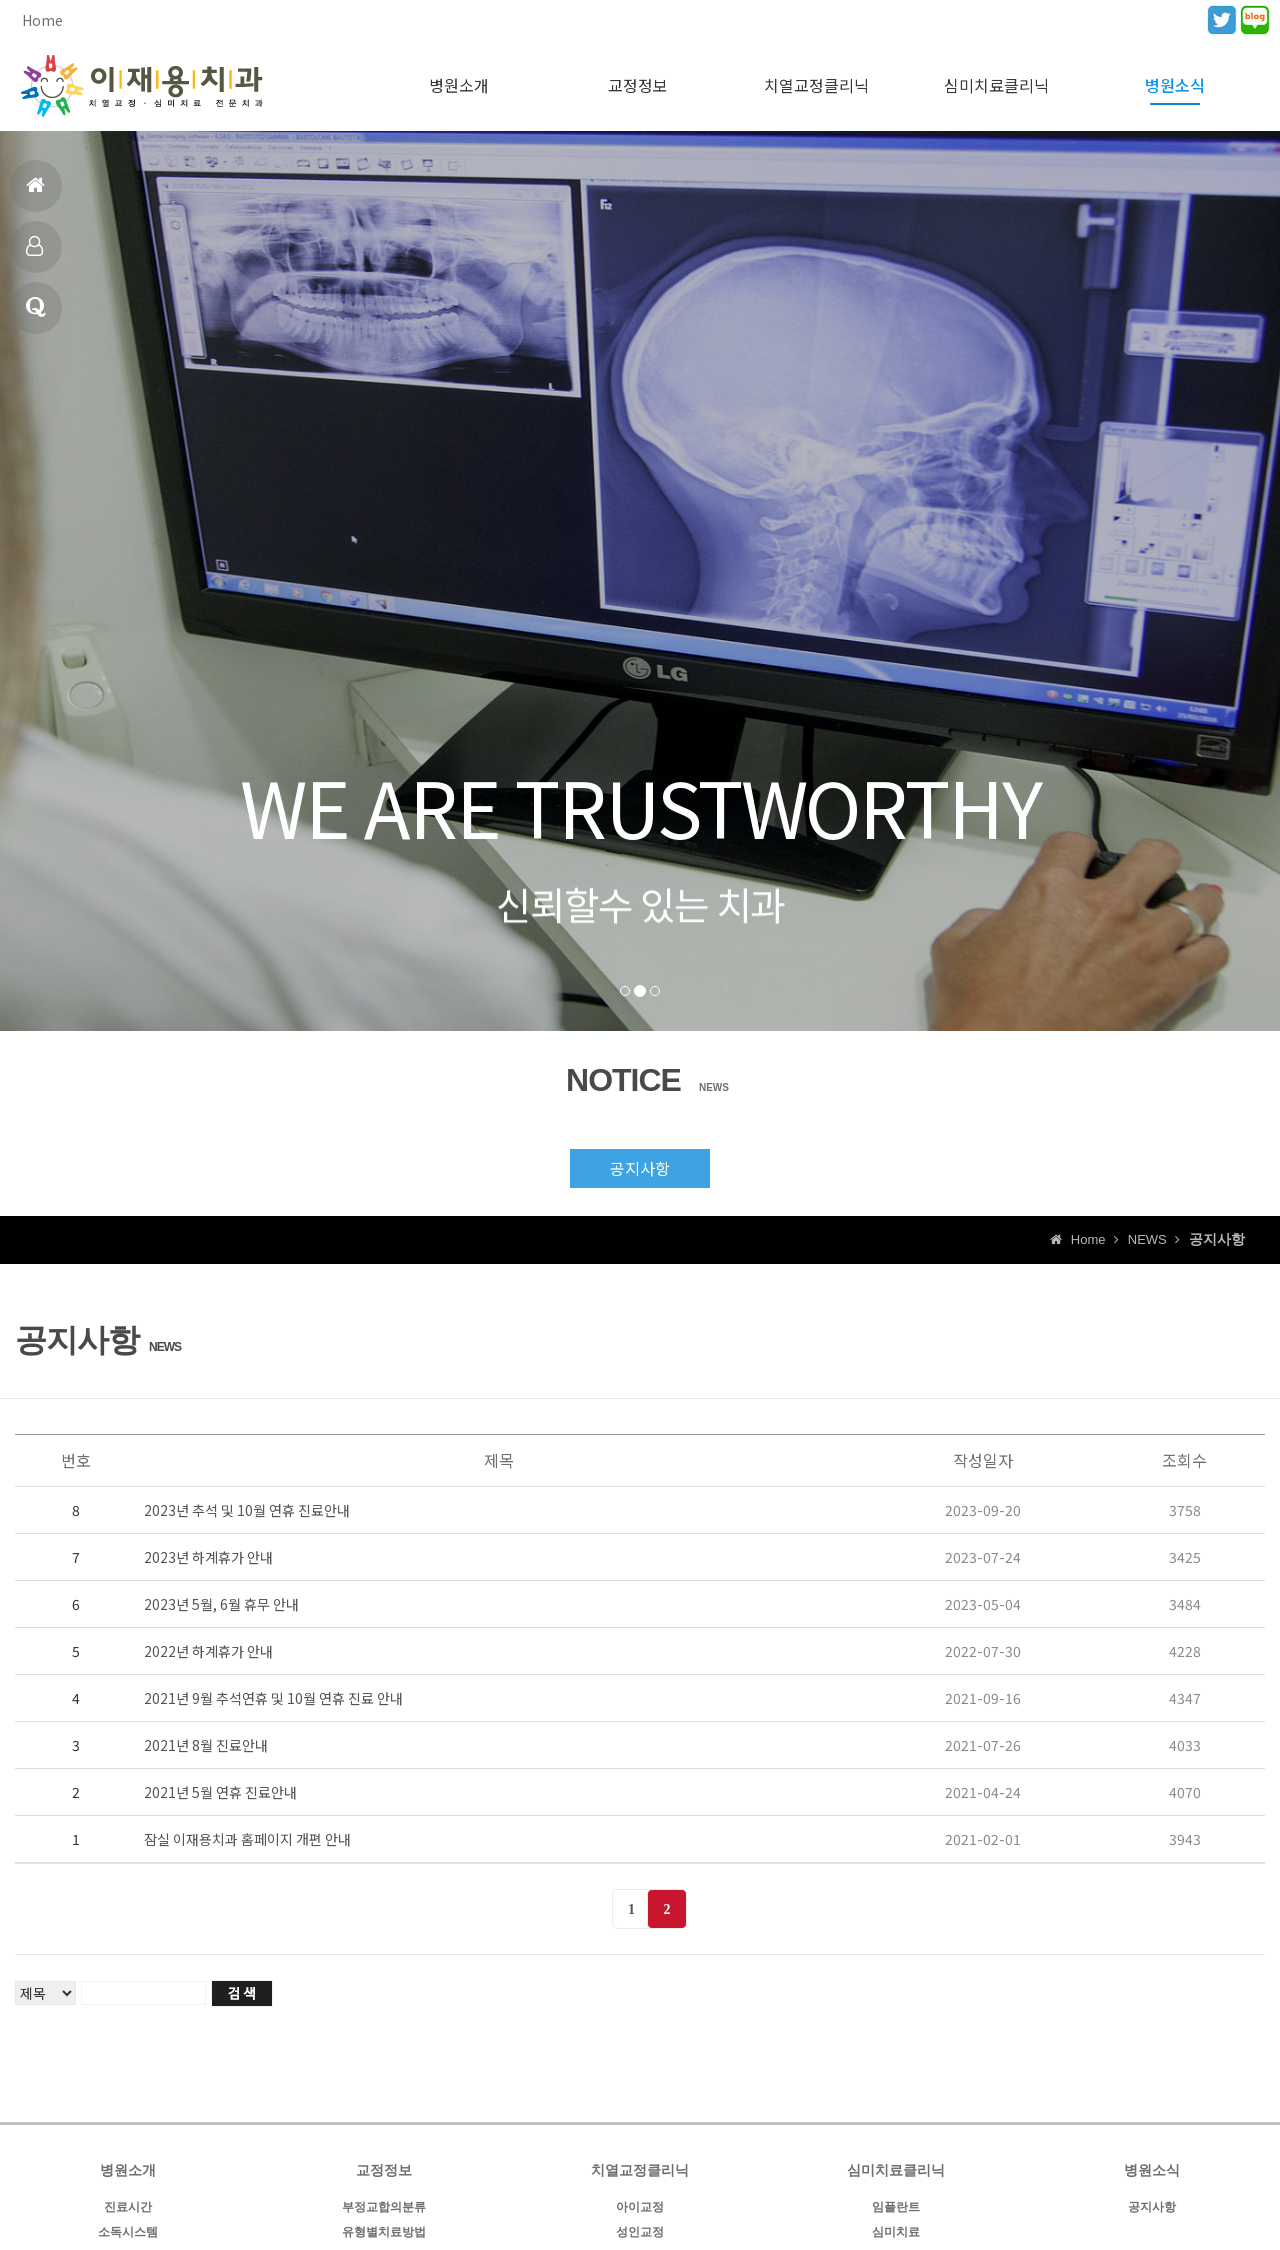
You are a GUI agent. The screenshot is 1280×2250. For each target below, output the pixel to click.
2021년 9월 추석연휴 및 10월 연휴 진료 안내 (273, 1698)
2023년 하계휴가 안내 (208, 1557)
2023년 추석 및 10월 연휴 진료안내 (247, 1510)
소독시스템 (128, 2232)
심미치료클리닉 (996, 85)
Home (42, 20)
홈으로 (35, 193)
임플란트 (896, 2207)
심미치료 (896, 2232)
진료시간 (34, 254)
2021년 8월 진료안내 (206, 1745)
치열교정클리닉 (816, 85)
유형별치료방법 (384, 2232)
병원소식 (36, 315)
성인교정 (640, 2232)
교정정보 (638, 85)
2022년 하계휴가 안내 (208, 1651)
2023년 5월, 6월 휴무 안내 (221, 1604)
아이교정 (640, 2207)
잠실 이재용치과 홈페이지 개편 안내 (247, 1839)
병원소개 (459, 85)
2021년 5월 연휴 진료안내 (220, 1792)
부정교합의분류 (384, 2207)
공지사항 (640, 1168)
